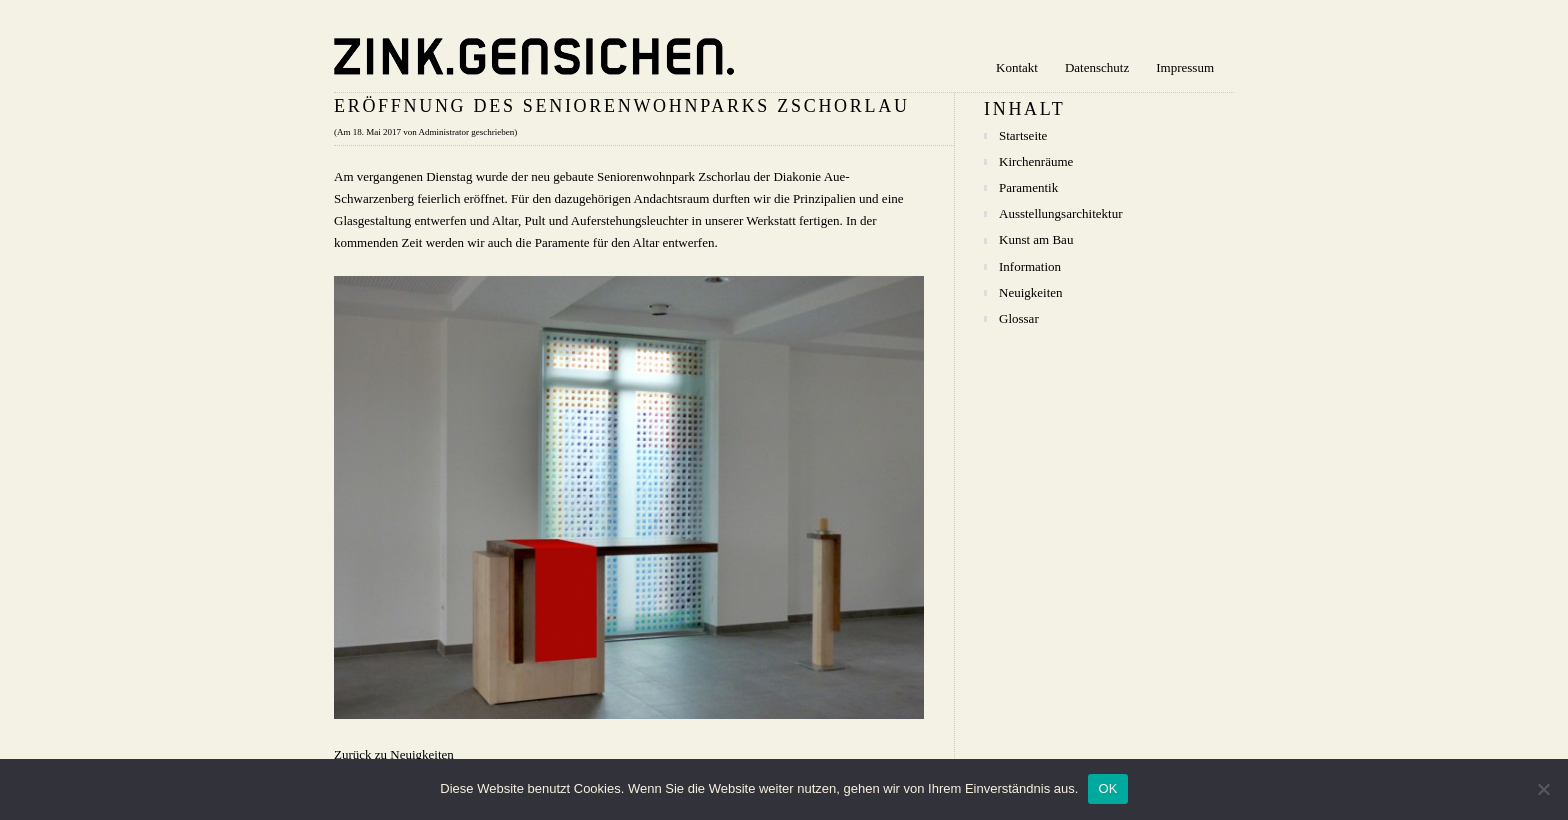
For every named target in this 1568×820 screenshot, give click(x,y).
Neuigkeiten (1031, 292)
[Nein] (1543, 789)
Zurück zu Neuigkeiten (394, 754)
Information (1030, 266)
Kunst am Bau (1036, 239)
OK (1107, 788)
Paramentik (1028, 187)
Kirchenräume (1036, 161)
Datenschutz (1097, 67)
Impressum (1185, 67)
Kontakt (1017, 67)
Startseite (1023, 135)
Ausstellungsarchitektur (1060, 213)
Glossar (1019, 318)
